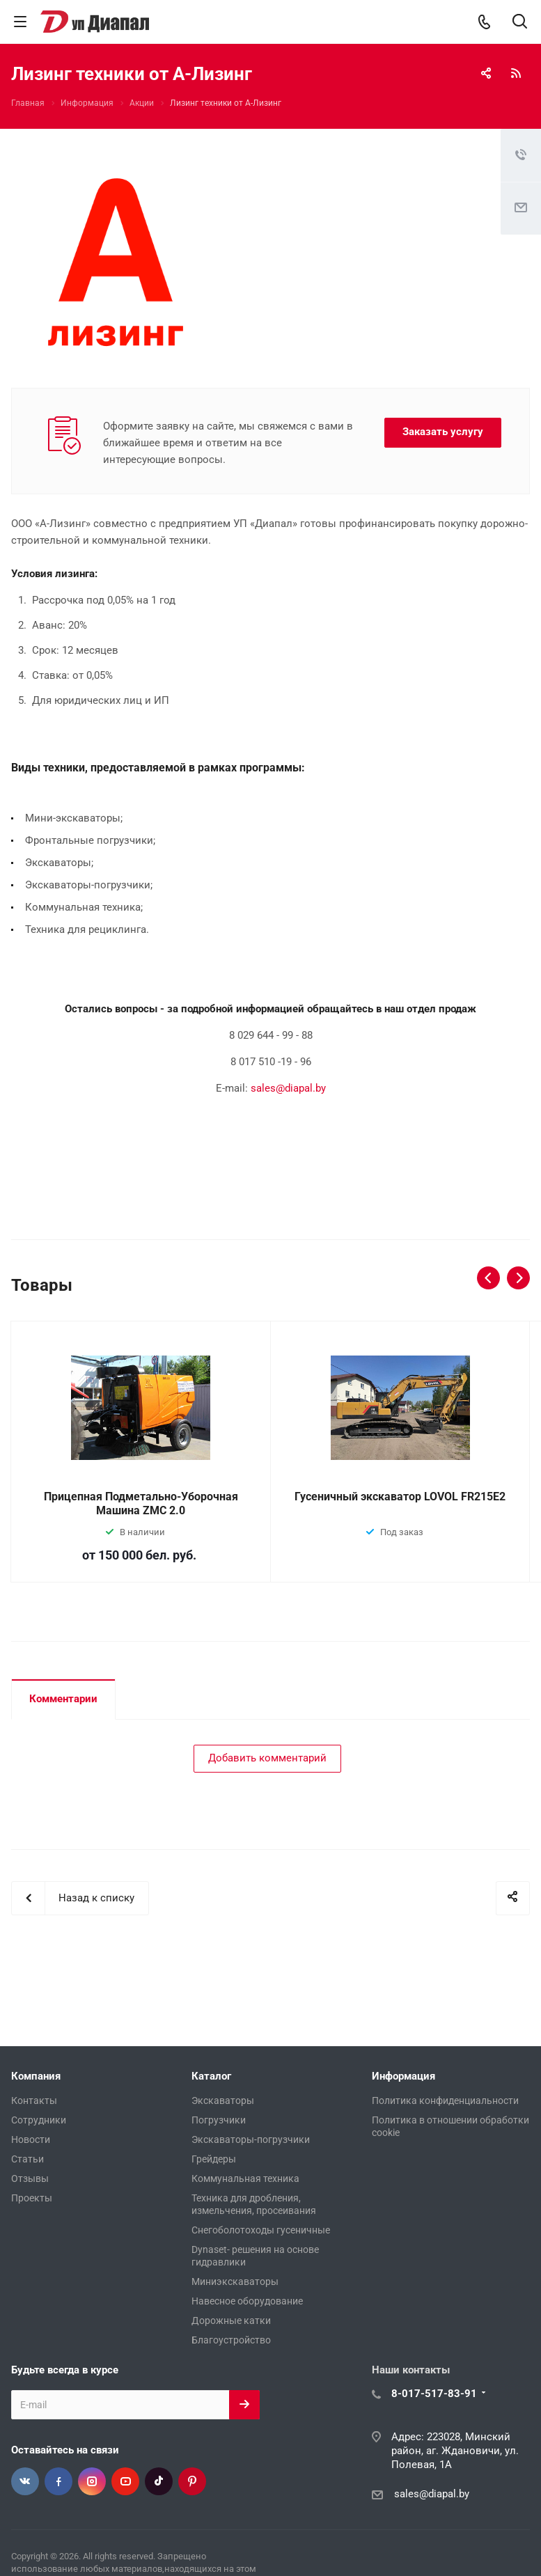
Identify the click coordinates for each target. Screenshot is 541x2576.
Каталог (211, 2076)
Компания (36, 2076)
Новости (30, 2139)
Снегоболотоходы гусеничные (260, 2230)
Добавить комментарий (267, 1758)
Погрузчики (218, 2120)
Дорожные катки (231, 2320)
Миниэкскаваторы (235, 2281)
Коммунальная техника (245, 2178)
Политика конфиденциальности (445, 2100)
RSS (516, 73)
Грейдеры (213, 2159)
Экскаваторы (222, 2100)
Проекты (31, 2198)
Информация (403, 2076)
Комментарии (63, 1699)
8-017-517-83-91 (434, 2393)
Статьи (27, 2159)
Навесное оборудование (247, 2301)
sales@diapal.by (288, 1088)
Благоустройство (231, 2340)
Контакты (34, 2100)
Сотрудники (38, 2120)
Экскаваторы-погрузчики (250, 2139)
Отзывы (30, 2178)
